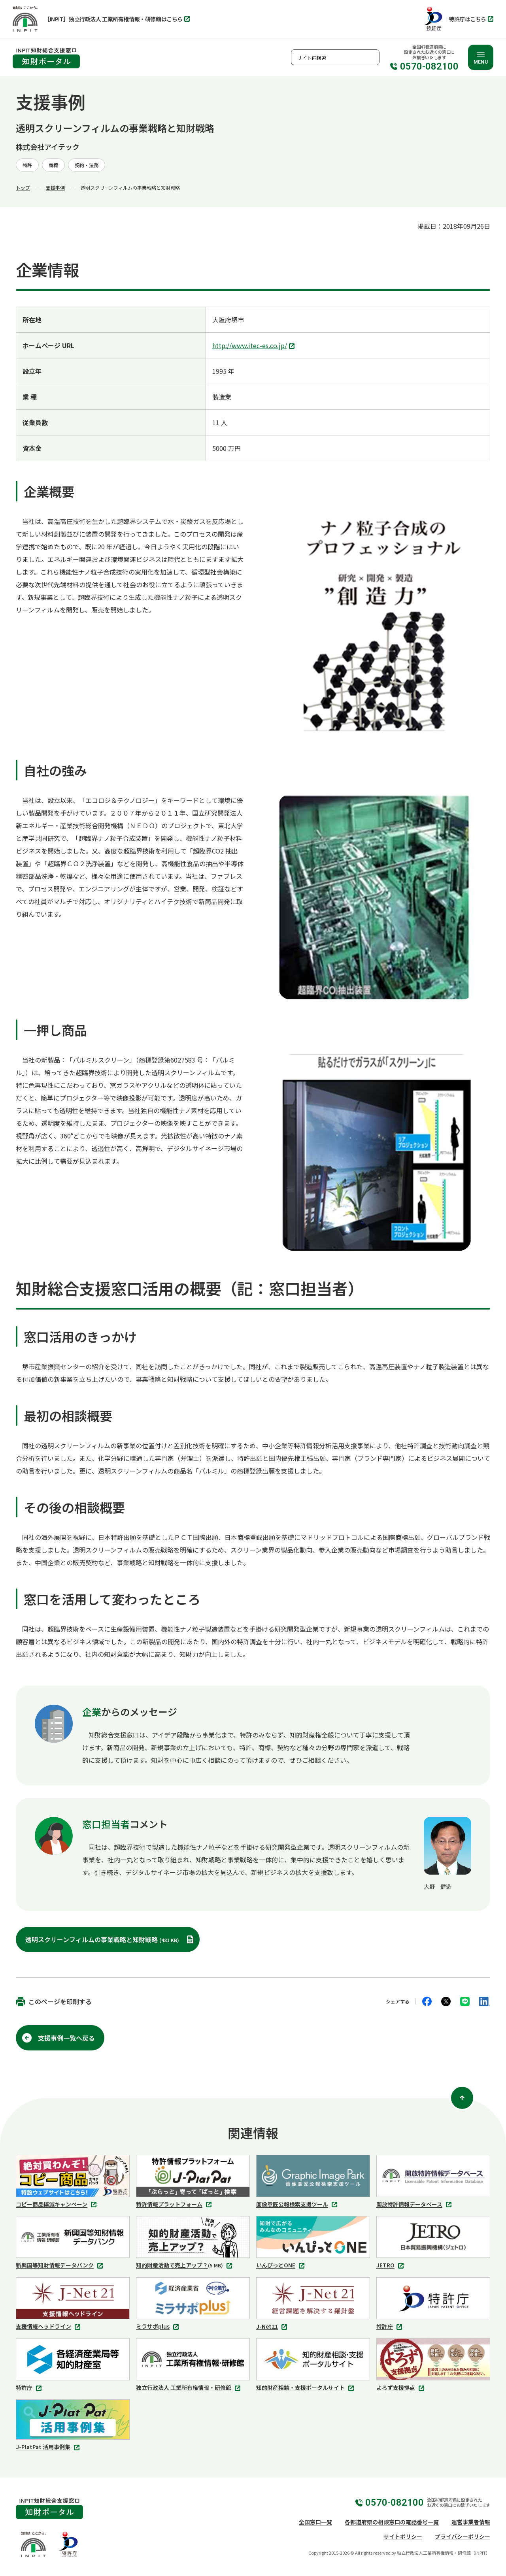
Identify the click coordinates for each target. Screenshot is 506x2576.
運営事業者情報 (470, 2522)
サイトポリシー (402, 2536)
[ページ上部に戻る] (462, 2098)
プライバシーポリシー (462, 2536)
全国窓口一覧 (315, 2522)
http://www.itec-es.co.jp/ (254, 346)
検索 (372, 57)
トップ (23, 187)
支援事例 (55, 187)
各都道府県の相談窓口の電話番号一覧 (392, 2522)
